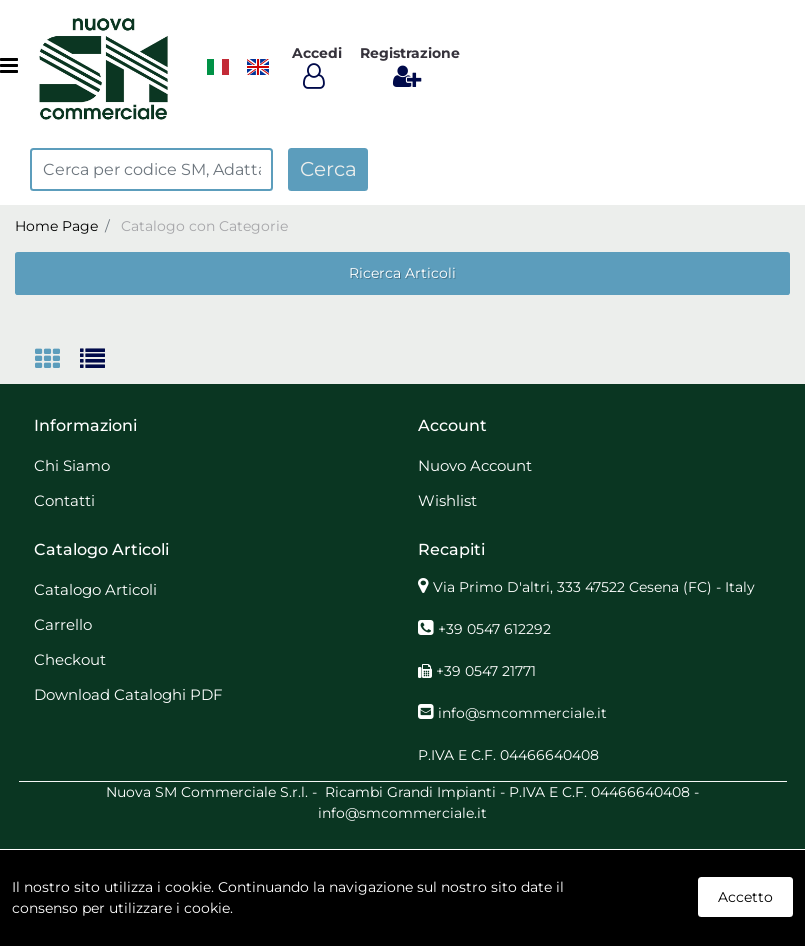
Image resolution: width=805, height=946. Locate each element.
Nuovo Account (475, 465)
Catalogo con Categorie (204, 226)
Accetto (745, 897)
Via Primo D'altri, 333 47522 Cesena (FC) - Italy (594, 587)
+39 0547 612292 (494, 629)
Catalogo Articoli (95, 589)
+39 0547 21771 (486, 671)
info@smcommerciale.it (522, 713)
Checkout (70, 659)
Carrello (63, 624)
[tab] (57, 360)
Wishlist (447, 500)
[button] (328, 169)
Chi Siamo (72, 465)
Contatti (64, 500)
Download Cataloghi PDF (128, 694)
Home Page (56, 226)
